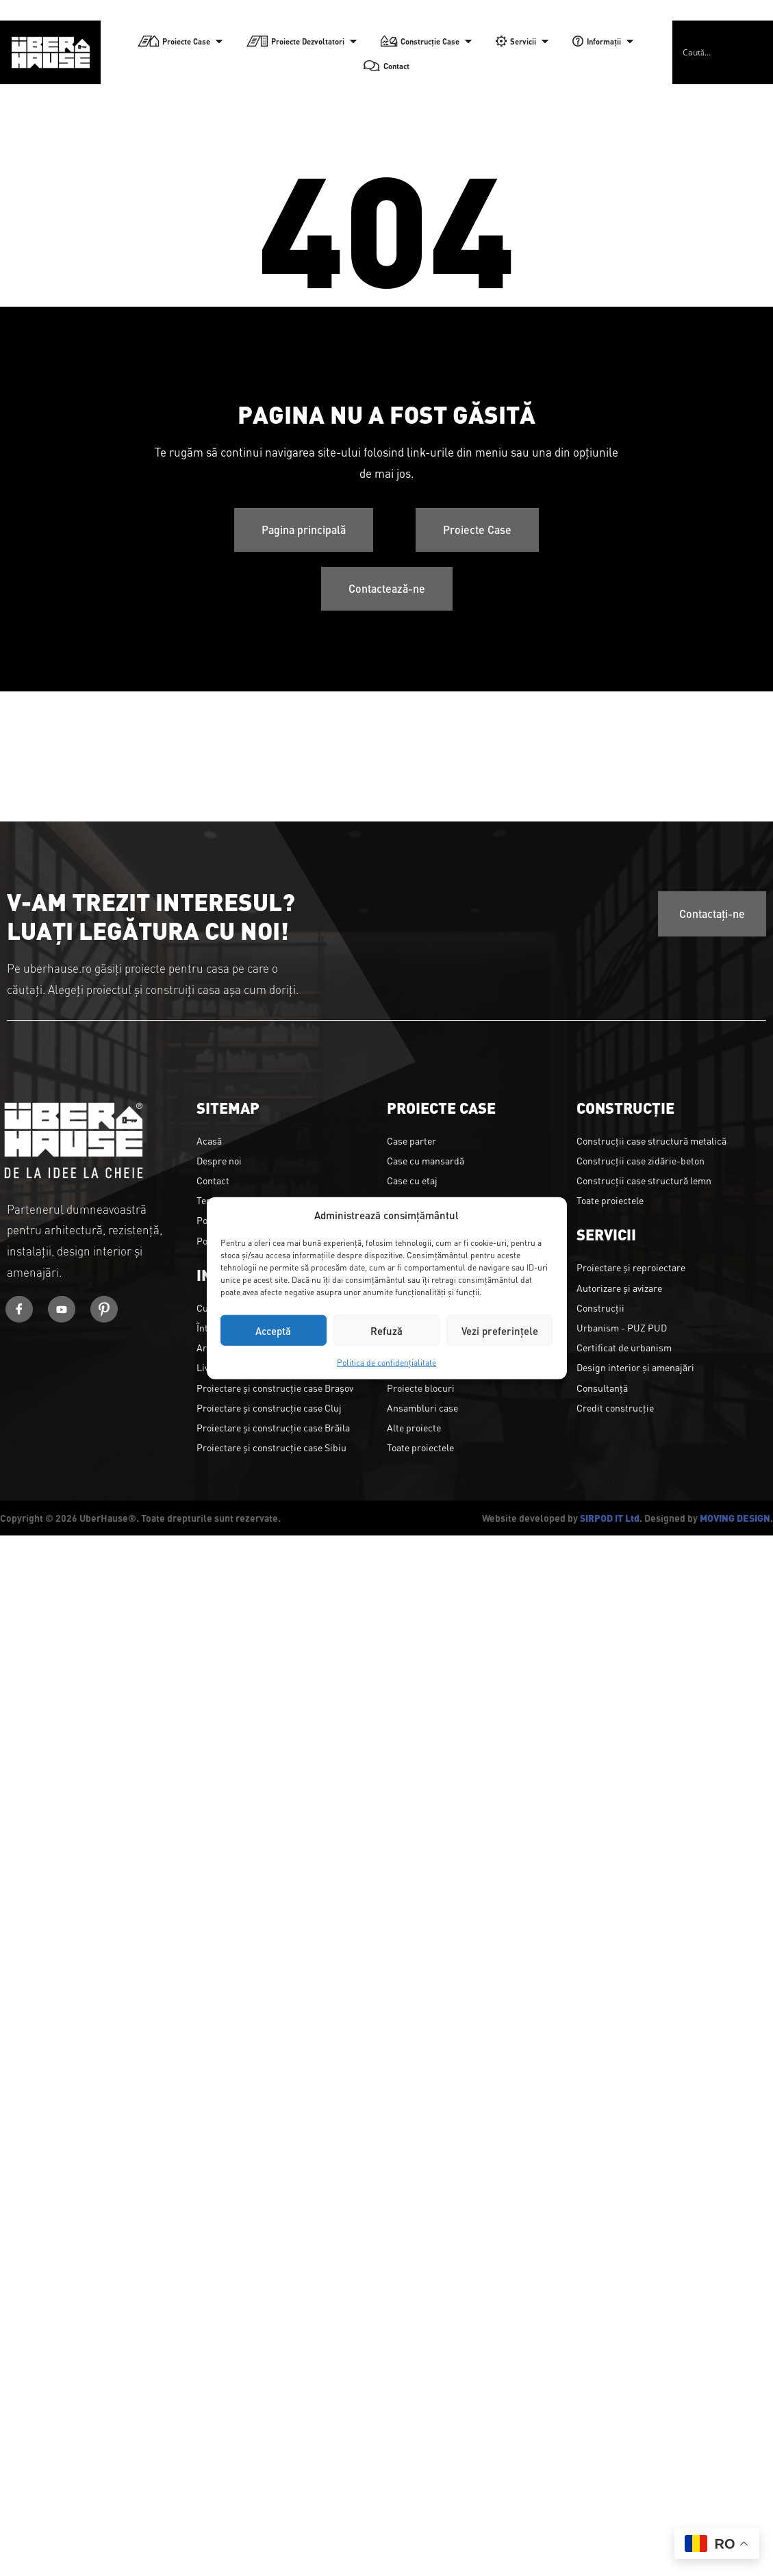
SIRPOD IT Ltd (609, 1518)
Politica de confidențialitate (386, 1362)
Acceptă (273, 1330)
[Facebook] (19, 1309)
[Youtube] (61, 1309)
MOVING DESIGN (735, 1518)
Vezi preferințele (499, 1330)
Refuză (386, 1330)
